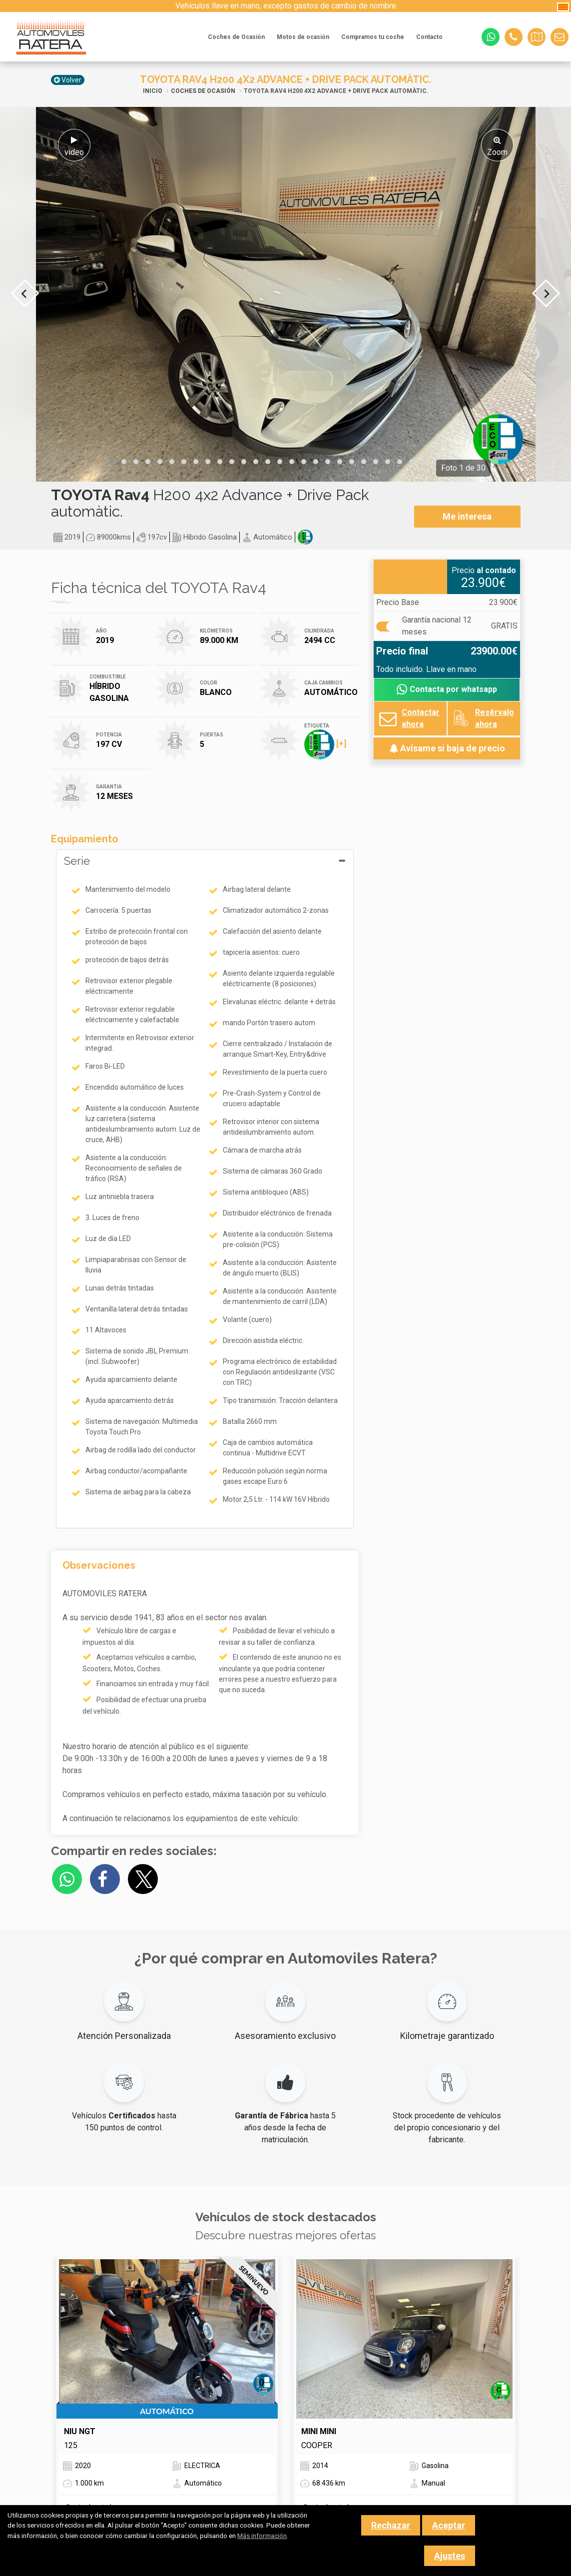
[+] (325, 743)
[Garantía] (385, 627)
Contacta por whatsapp (447, 689)
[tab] (205, 1188)
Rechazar (390, 2525)
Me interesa (467, 516)
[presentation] (25, 293)
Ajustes (449, 2556)
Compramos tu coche (372, 36)
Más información (262, 2536)
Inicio (152, 90)
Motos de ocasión (303, 36)
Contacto (429, 36)
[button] (112, 462)
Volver (67, 80)
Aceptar (448, 2525)
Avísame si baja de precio (447, 748)
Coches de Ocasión (236, 36)
